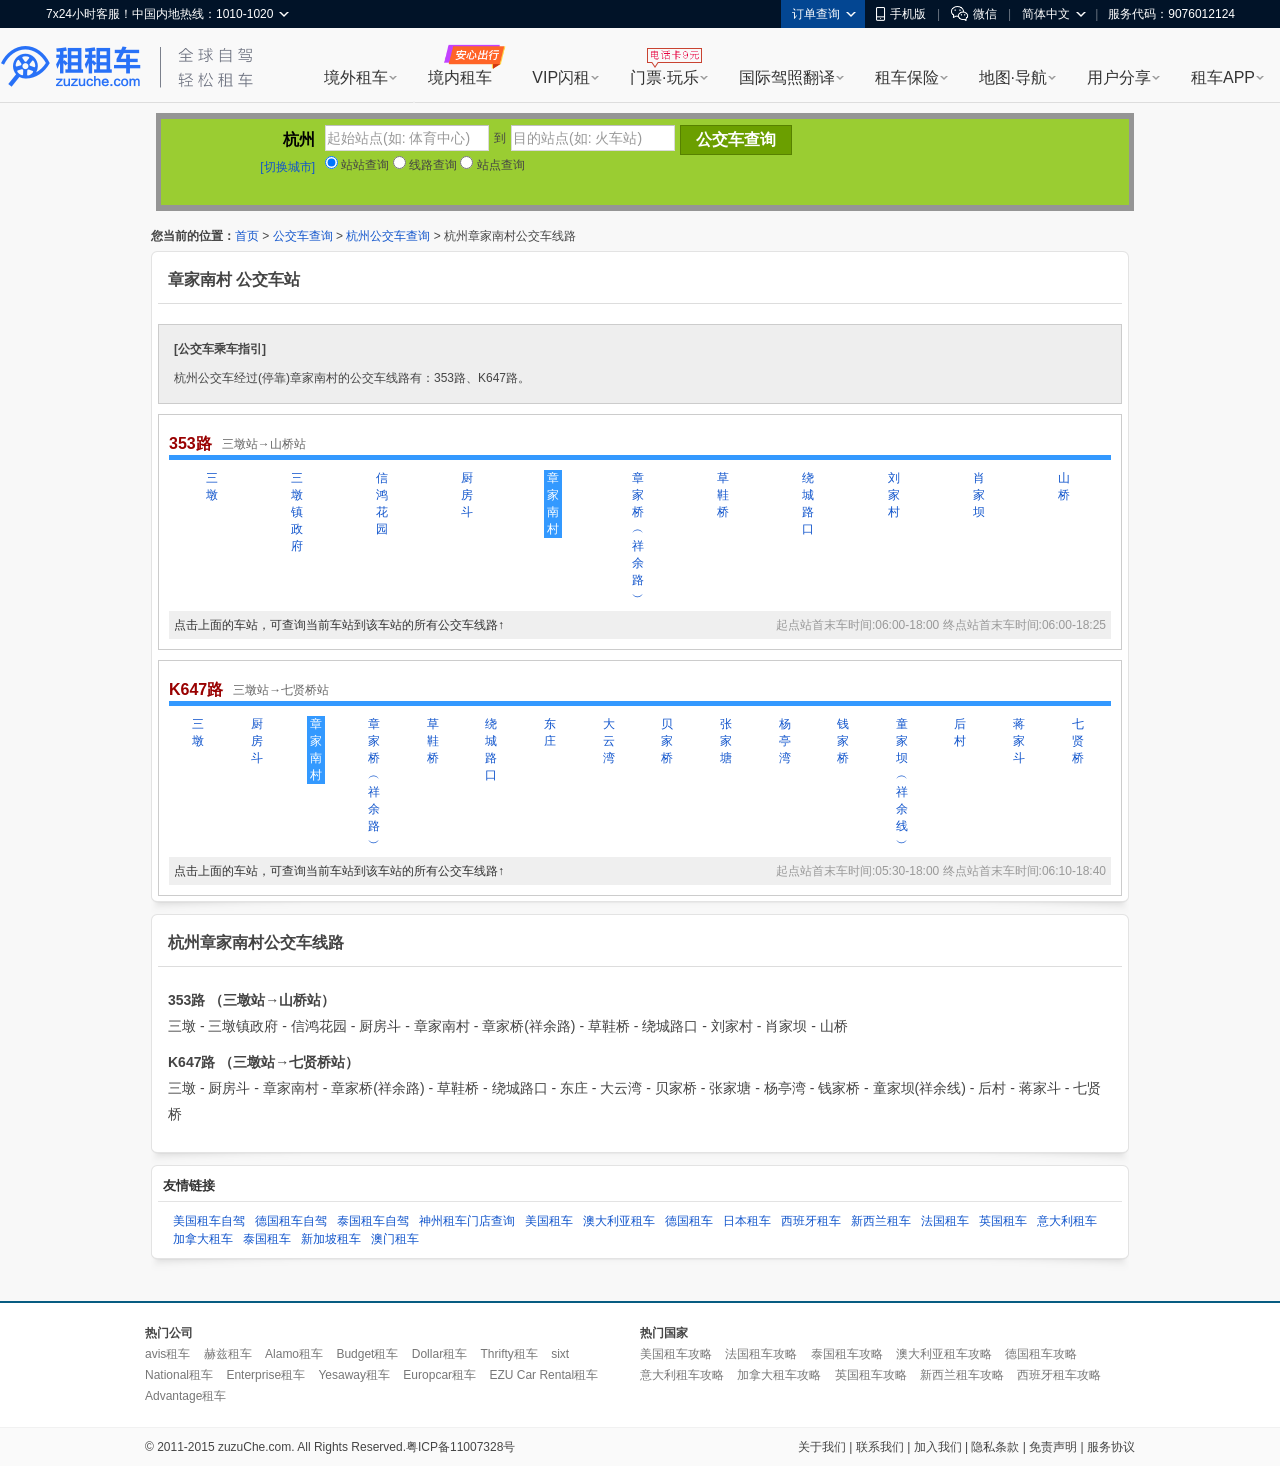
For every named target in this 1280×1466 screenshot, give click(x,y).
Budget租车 (367, 1354)
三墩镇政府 (297, 512)
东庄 (550, 732)
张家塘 (726, 741)
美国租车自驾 (209, 1221)
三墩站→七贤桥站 (281, 690)
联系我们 (880, 1447)
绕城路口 (808, 503)
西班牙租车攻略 (1059, 1375)
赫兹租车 (228, 1354)
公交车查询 (303, 236)
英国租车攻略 (871, 1375)
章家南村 (553, 503)
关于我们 (822, 1447)
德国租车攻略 (1041, 1354)
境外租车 (356, 77)
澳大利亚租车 (619, 1221)
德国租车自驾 (291, 1221)
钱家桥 (843, 741)
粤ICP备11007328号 (460, 1447)
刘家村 (894, 495)
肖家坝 (979, 495)
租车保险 (907, 77)
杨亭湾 (785, 741)
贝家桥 (667, 741)
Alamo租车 (294, 1354)
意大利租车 (1067, 1221)
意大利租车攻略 (682, 1375)
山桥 (1064, 486)
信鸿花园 (382, 503)
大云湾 (609, 741)
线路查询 (425, 165)
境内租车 (460, 77)
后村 (960, 732)
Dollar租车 (439, 1354)
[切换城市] (287, 167)
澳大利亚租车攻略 (944, 1354)
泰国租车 (267, 1239)
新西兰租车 (881, 1221)
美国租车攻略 (676, 1354)
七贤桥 (1078, 741)
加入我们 (938, 1447)
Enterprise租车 (265, 1375)
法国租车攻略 (761, 1354)
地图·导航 (1013, 77)
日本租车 (747, 1221)
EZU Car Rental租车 (543, 1375)
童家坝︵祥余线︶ (902, 783)
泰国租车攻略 (847, 1354)
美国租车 (549, 1221)
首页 (247, 236)
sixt (560, 1354)
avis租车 (167, 1354)
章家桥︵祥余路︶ (638, 537)
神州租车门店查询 (467, 1221)
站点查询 (492, 165)
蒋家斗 (1019, 741)
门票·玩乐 (664, 77)
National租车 (179, 1375)
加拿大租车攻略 (779, 1375)
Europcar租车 (439, 1375)
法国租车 (945, 1221)
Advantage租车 (185, 1396)
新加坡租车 (331, 1239)
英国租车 (1003, 1221)
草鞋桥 (723, 495)
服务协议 (1111, 1447)
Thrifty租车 (508, 1354)
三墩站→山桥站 (264, 444)
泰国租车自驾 (373, 1221)
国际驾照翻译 (787, 77)
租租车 (71, 67)
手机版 (901, 14)
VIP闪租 (561, 77)
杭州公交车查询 (388, 236)
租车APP (1223, 77)
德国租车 (689, 1221)
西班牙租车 (811, 1221)
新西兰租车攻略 (962, 1375)
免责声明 (1053, 1447)
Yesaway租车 (354, 1375)
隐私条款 (995, 1447)
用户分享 (1119, 77)
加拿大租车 (203, 1239)
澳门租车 (395, 1239)
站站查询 (357, 165)
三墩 (212, 486)
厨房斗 (467, 495)
